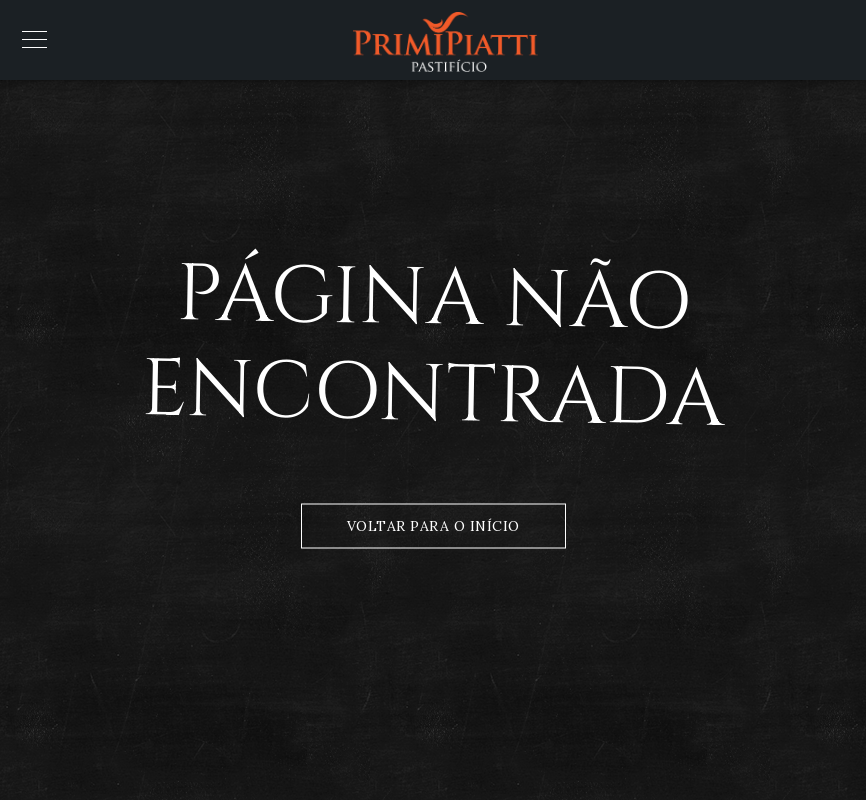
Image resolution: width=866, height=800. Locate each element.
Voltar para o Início (433, 526)
